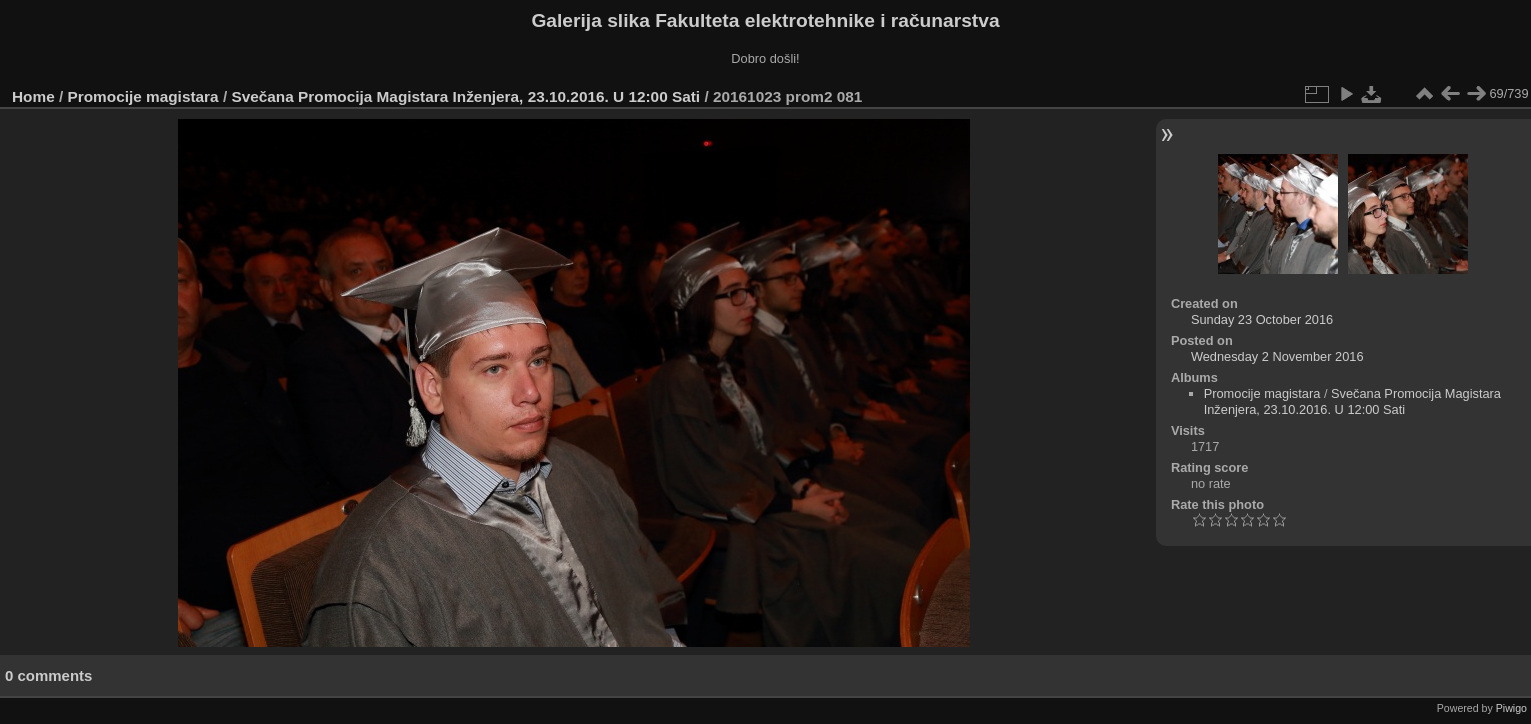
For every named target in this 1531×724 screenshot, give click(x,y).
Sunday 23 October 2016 (1262, 319)
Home (33, 96)
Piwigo (1511, 708)
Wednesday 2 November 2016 (1277, 356)
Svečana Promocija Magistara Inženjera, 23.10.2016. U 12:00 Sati (467, 96)
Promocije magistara (143, 96)
